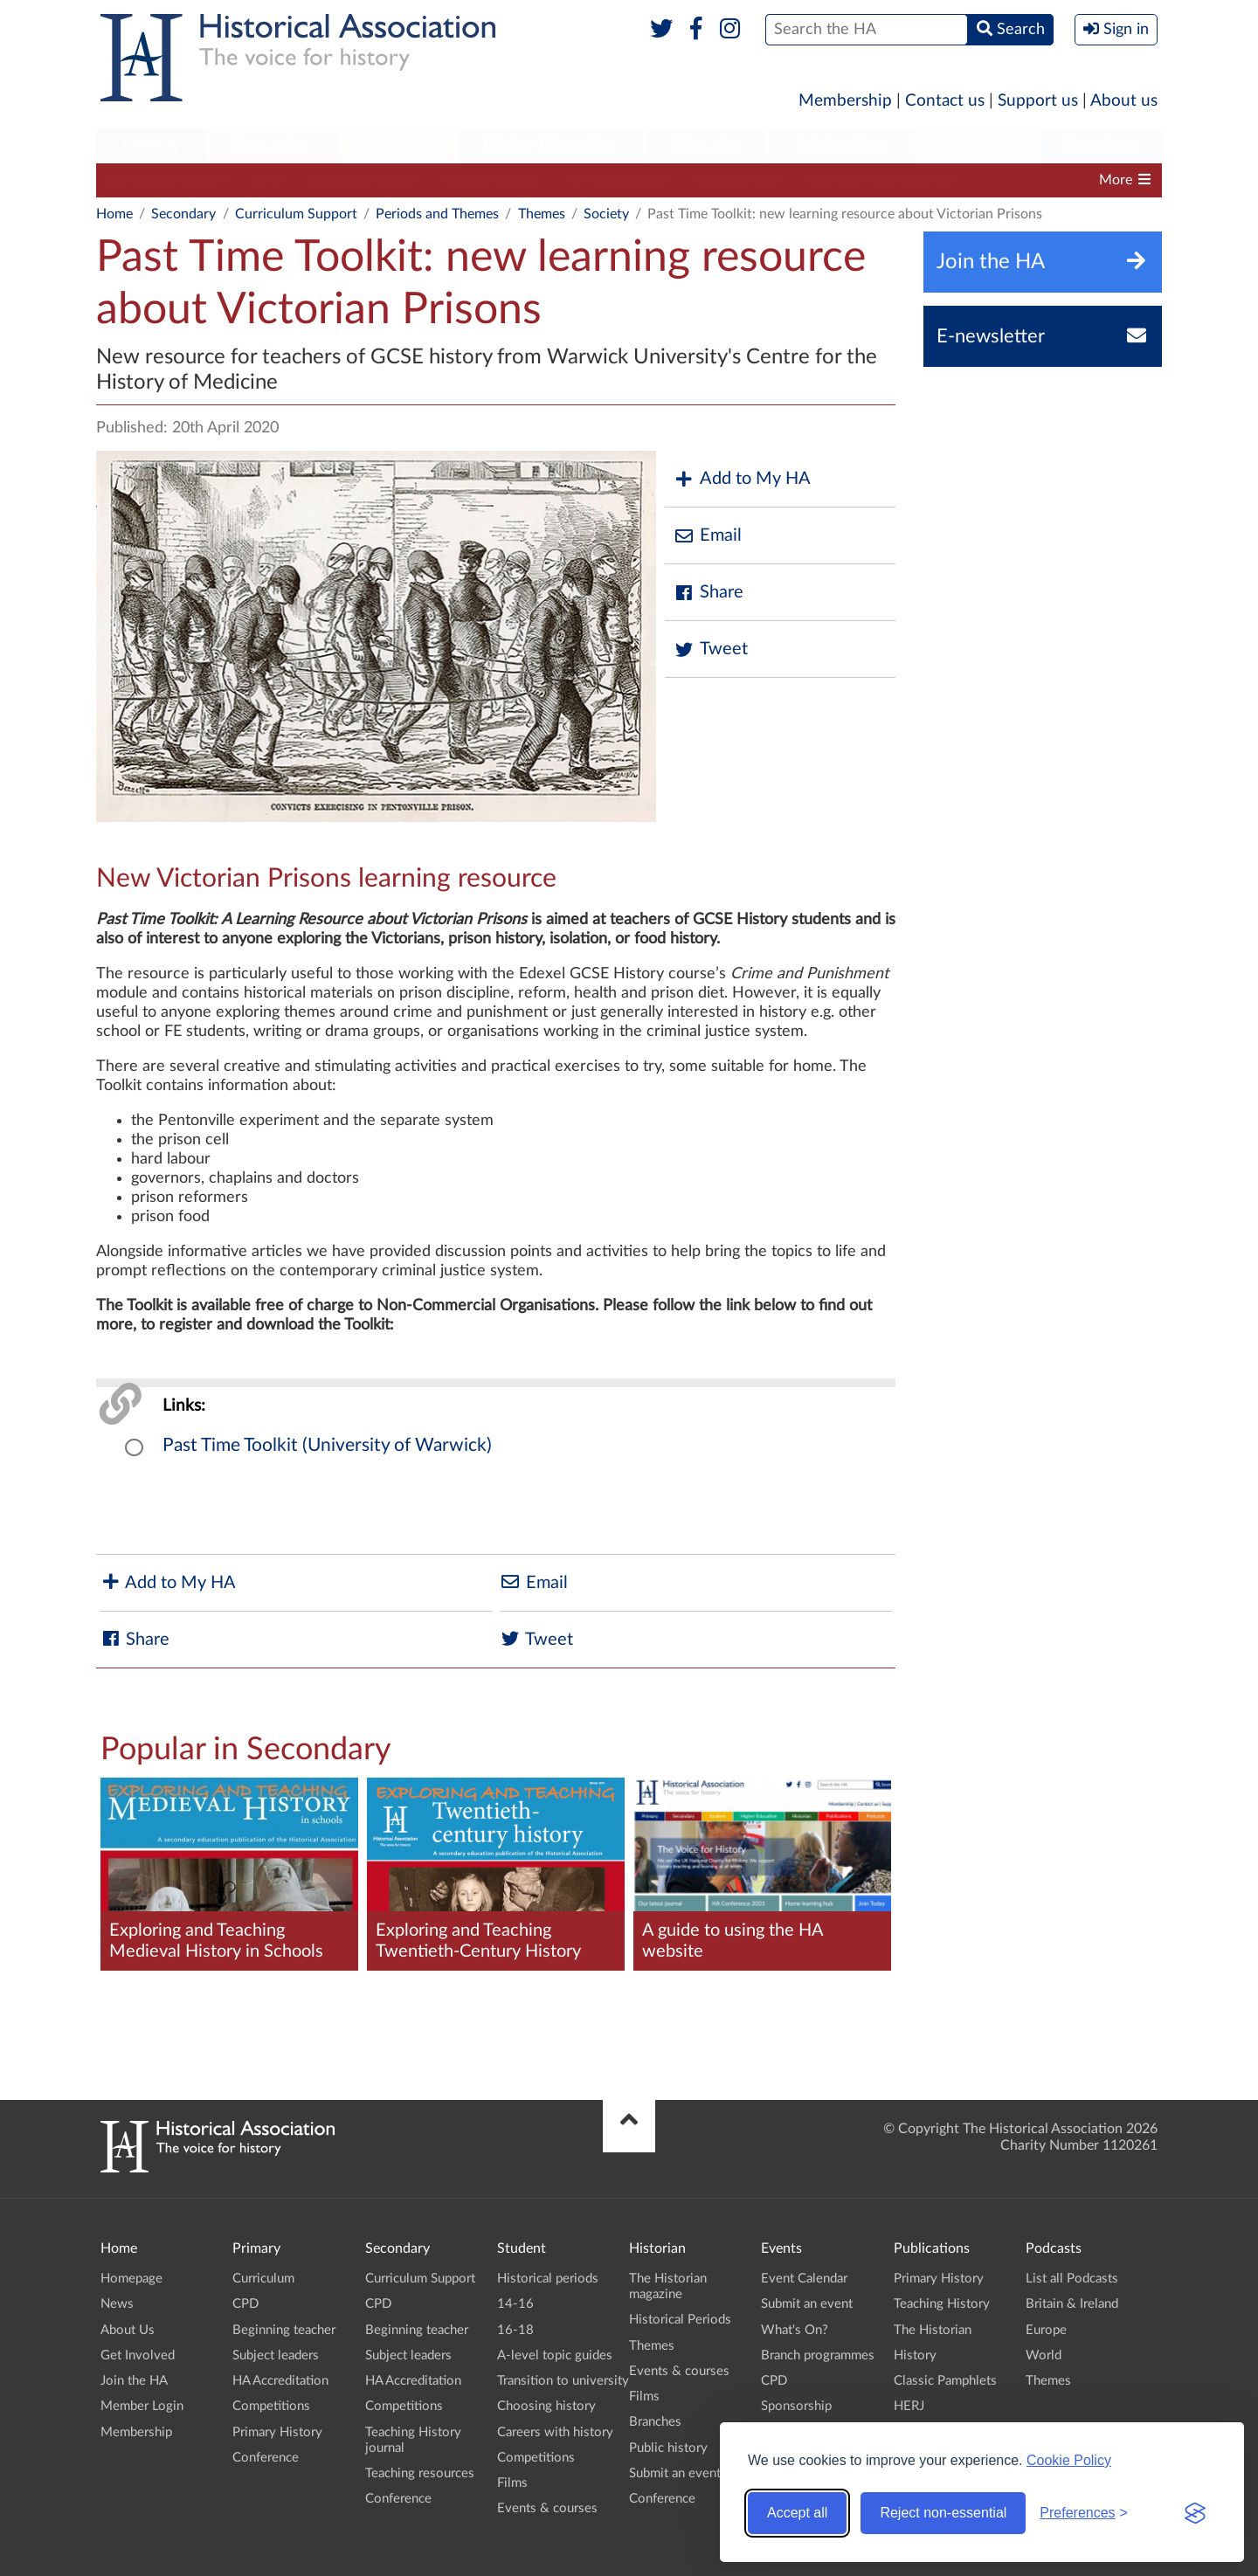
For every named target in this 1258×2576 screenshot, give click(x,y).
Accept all (797, 2512)
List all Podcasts (1072, 2278)
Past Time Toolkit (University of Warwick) (327, 1445)
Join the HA (134, 2380)
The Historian (932, 2330)
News (117, 2303)
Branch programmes (817, 2355)
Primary (150, 145)
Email (708, 536)
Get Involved (137, 2355)
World (1043, 2355)
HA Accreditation (617, 180)
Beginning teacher (363, 180)
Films (512, 2483)
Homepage (131, 2278)
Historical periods (547, 2278)
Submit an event (675, 2473)
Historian (706, 145)
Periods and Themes (437, 214)
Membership (845, 101)
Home (114, 214)
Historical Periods (680, 2319)
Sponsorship (796, 2406)
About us (1124, 101)
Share (708, 593)
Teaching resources (419, 2473)
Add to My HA (742, 479)
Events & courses (547, 2508)
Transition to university (563, 2380)
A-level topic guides (554, 2355)
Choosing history (546, 2406)
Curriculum (263, 2278)
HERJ (909, 2406)
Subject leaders (491, 180)
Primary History (277, 2432)
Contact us (945, 101)
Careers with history (555, 2432)
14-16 (515, 2303)
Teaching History (942, 2303)
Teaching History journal (879, 180)
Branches (1100, 145)
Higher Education (549, 145)
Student (398, 145)
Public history (668, 2448)
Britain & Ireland (1072, 2303)
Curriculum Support (166, 180)
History (915, 2355)
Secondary (274, 145)
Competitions (737, 180)
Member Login (141, 2406)
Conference (265, 2457)
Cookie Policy (1068, 2460)
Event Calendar (804, 2278)
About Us (127, 2330)
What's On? (794, 2330)
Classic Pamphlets (945, 2380)
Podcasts (977, 145)
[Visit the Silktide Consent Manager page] (1195, 2513)
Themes (541, 214)
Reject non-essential (943, 2512)
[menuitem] (151, 145)
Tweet (711, 649)
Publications (841, 145)
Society (606, 214)
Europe (1046, 2330)
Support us (1038, 101)
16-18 (515, 2330)
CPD (267, 180)
